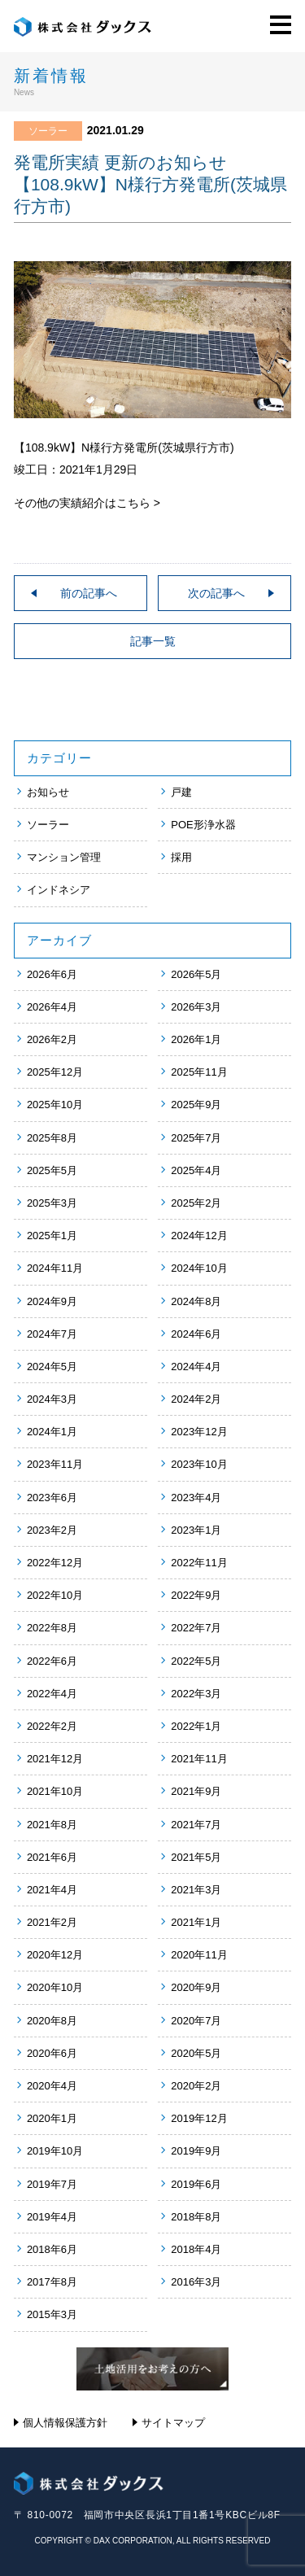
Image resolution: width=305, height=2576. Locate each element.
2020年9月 (196, 1987)
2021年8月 (52, 1824)
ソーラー (48, 825)
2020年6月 (52, 2053)
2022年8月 (52, 1628)
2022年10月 (55, 1595)
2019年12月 (199, 2118)
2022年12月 (55, 1563)
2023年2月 (52, 1530)
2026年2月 (52, 1039)
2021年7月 (196, 1824)
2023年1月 (196, 1530)
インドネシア (58, 890)
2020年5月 (196, 2053)
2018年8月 (196, 2217)
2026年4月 (52, 1007)
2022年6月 (52, 1661)
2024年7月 (52, 1334)
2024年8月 (196, 1301)
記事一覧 (153, 641)
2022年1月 (196, 1726)
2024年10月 (199, 1268)
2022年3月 (196, 1693)
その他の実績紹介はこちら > (87, 502)
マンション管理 (64, 857)
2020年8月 (52, 2021)
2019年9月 (196, 2151)
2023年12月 (199, 1432)
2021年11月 (199, 1759)
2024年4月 (196, 1366)
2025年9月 (196, 1104)
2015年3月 (52, 2314)
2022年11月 (199, 1563)
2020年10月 (55, 1987)
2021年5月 (196, 1857)
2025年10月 (55, 1104)
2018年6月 (52, 2249)
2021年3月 (196, 1890)
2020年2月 (196, 2086)
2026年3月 (196, 1007)
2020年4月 (52, 2086)
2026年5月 (196, 974)
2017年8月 (52, 2282)
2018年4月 (196, 2249)
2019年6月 (196, 2184)
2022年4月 (52, 1693)
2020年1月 (52, 2118)
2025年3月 (52, 1203)
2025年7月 (196, 1138)
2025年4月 (196, 1170)
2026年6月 (52, 974)
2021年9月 (196, 1791)
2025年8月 (52, 1138)
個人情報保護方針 (65, 2423)
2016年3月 (196, 2282)
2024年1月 (52, 1432)
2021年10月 (55, 1791)
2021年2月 (52, 1922)
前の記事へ (88, 593)
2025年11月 (199, 1072)
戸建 (181, 792)
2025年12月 (55, 1072)
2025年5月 (52, 1170)
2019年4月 (52, 2217)
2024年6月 (196, 1334)
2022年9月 (196, 1595)
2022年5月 (196, 1661)
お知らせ (48, 792)
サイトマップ (173, 2423)
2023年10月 (199, 1464)
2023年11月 (55, 1464)
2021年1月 (196, 1922)
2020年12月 (55, 1955)
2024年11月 (55, 1268)
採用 (181, 857)
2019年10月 (55, 2151)
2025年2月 (196, 1203)
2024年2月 (196, 1399)
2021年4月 (52, 1890)
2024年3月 (52, 1399)
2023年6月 (52, 1497)
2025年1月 (52, 1235)
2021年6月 (52, 1857)
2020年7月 (196, 2021)
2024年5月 (52, 1366)
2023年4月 (196, 1497)
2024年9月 (52, 1301)
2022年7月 (196, 1628)
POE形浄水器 (203, 825)
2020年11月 (199, 1955)
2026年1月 (196, 1039)
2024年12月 (199, 1235)
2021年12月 (55, 1759)
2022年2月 (52, 1726)
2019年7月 (52, 2184)
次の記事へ (216, 593)
